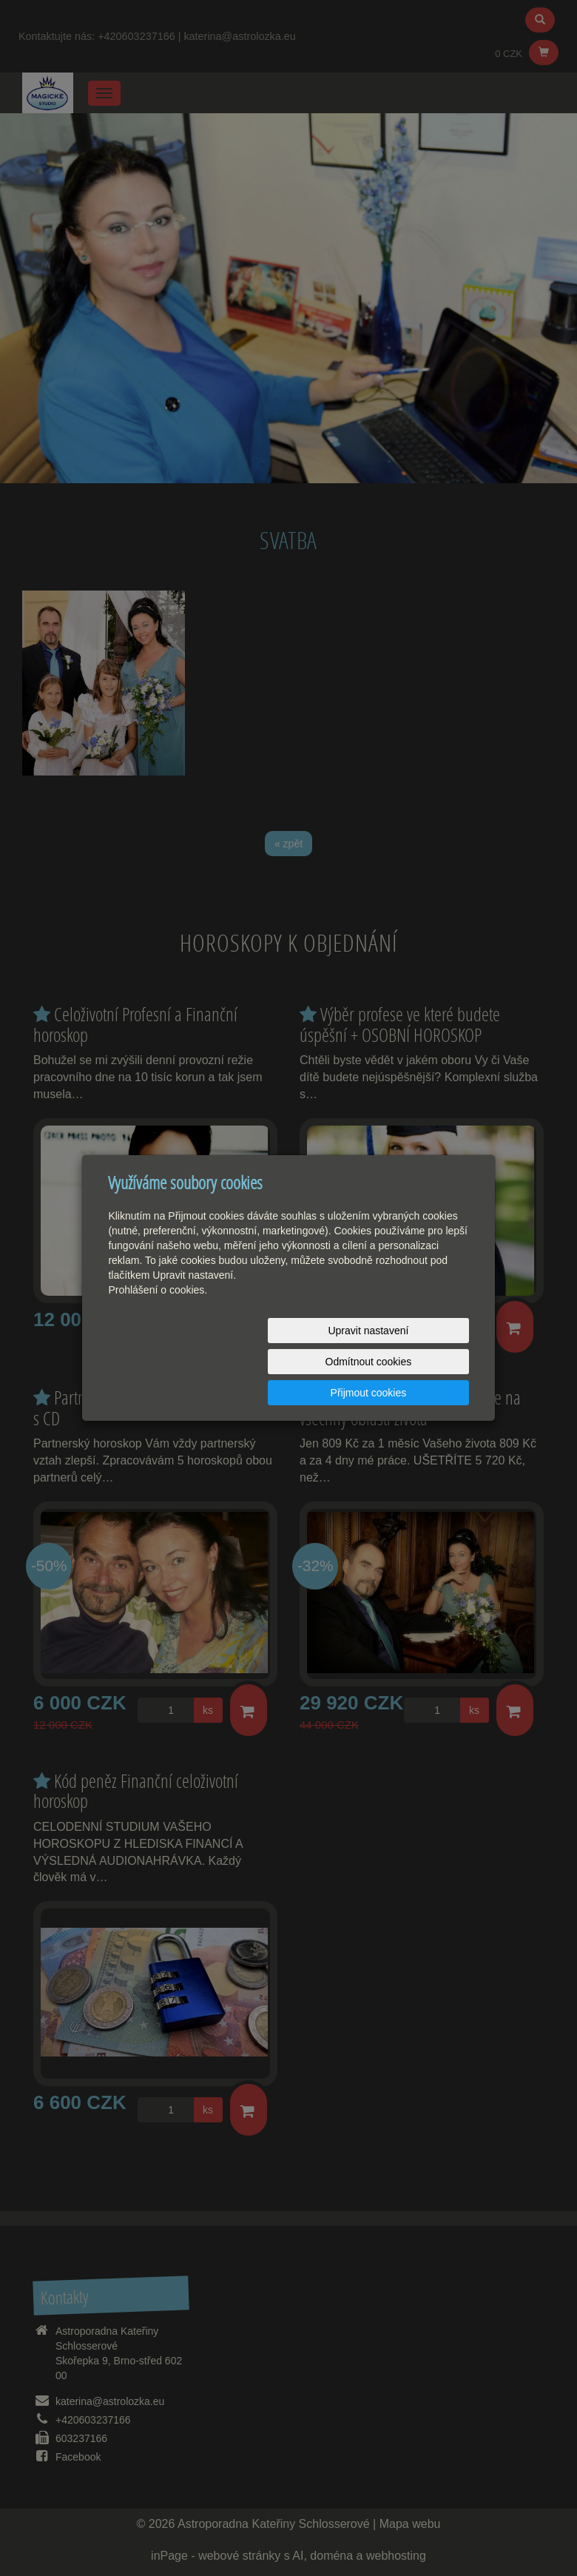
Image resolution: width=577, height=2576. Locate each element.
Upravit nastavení (167, 1362)
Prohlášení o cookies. (157, 1321)
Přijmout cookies (412, 1362)
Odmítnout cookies (289, 1362)
